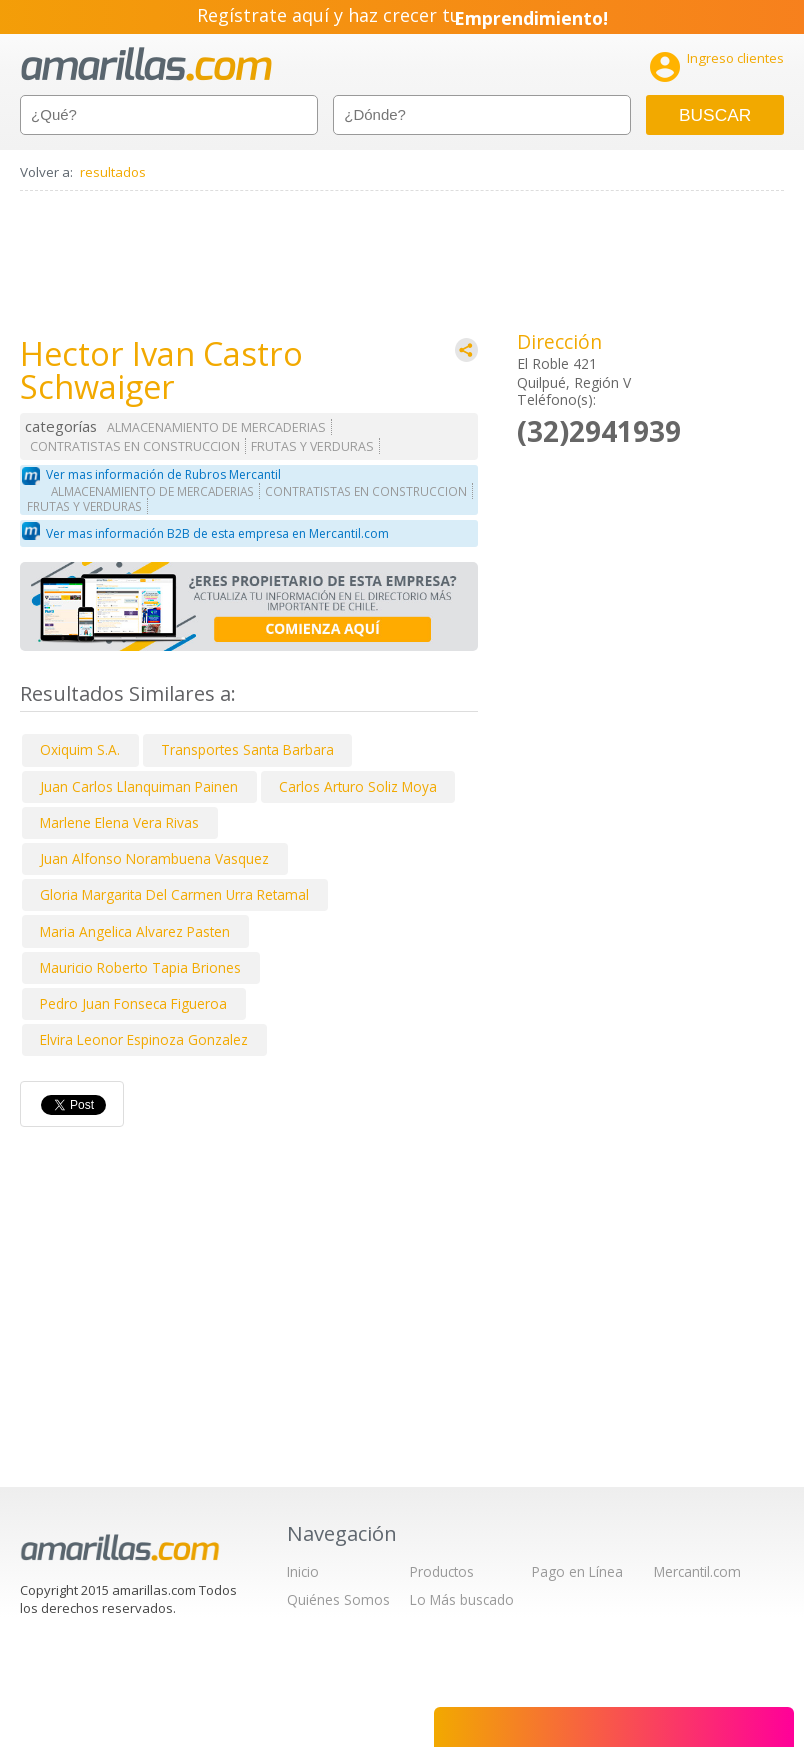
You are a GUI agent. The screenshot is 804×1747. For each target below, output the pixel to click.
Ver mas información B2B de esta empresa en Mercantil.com (217, 533)
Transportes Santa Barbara (247, 749)
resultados (113, 172)
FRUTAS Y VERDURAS (312, 446)
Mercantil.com (697, 1571)
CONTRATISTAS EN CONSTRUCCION (135, 446)
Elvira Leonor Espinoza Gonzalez (144, 1039)
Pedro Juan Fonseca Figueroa (133, 1003)
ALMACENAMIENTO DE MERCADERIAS (216, 427)
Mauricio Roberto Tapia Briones (140, 967)
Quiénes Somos (338, 1599)
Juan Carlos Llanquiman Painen (139, 786)
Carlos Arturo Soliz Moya (358, 786)
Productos (442, 1571)
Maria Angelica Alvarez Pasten (135, 931)
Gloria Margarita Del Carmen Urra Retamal (174, 894)
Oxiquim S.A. (80, 749)
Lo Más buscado (462, 1599)
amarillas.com (146, 64)
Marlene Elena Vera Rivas (119, 822)
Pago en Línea (577, 1571)
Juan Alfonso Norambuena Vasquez (154, 858)
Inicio (303, 1571)
